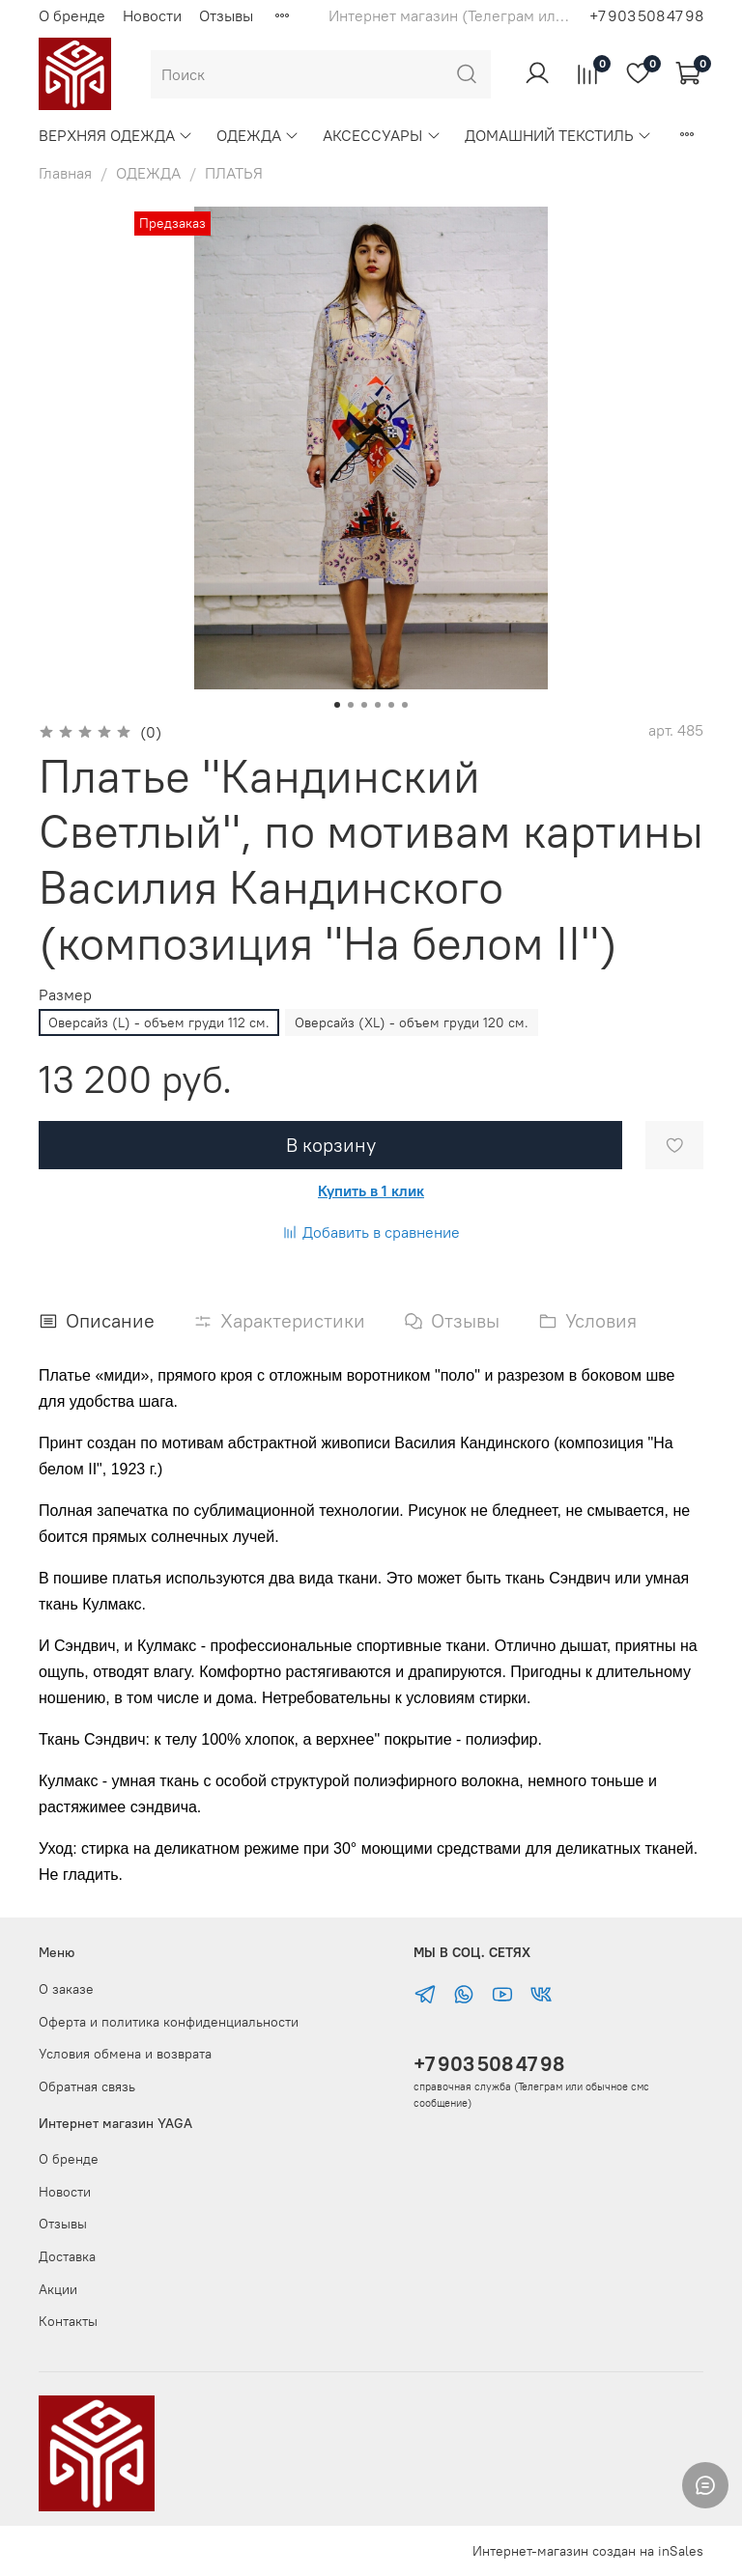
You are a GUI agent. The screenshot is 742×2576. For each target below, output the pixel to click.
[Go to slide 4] (378, 705)
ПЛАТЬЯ (234, 172)
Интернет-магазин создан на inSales (587, 2551)
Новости (152, 15)
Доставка (67, 2256)
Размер (65, 995)
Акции (58, 2289)
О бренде (72, 15)
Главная (65, 172)
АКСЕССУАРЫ (382, 135)
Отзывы (226, 15)
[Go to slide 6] (405, 705)
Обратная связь (87, 2086)
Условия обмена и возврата (125, 2053)
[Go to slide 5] (391, 705)
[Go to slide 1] (337, 705)
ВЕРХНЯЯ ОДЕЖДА (116, 135)
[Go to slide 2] (351, 705)
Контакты (68, 2321)
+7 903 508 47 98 (489, 2064)
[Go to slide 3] (364, 705)
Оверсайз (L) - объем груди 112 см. (159, 1022)
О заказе (66, 1989)
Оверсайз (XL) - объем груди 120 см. (411, 1022)
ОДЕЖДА (258, 135)
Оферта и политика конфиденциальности (169, 2021)
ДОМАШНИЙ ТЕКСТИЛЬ (558, 135)
